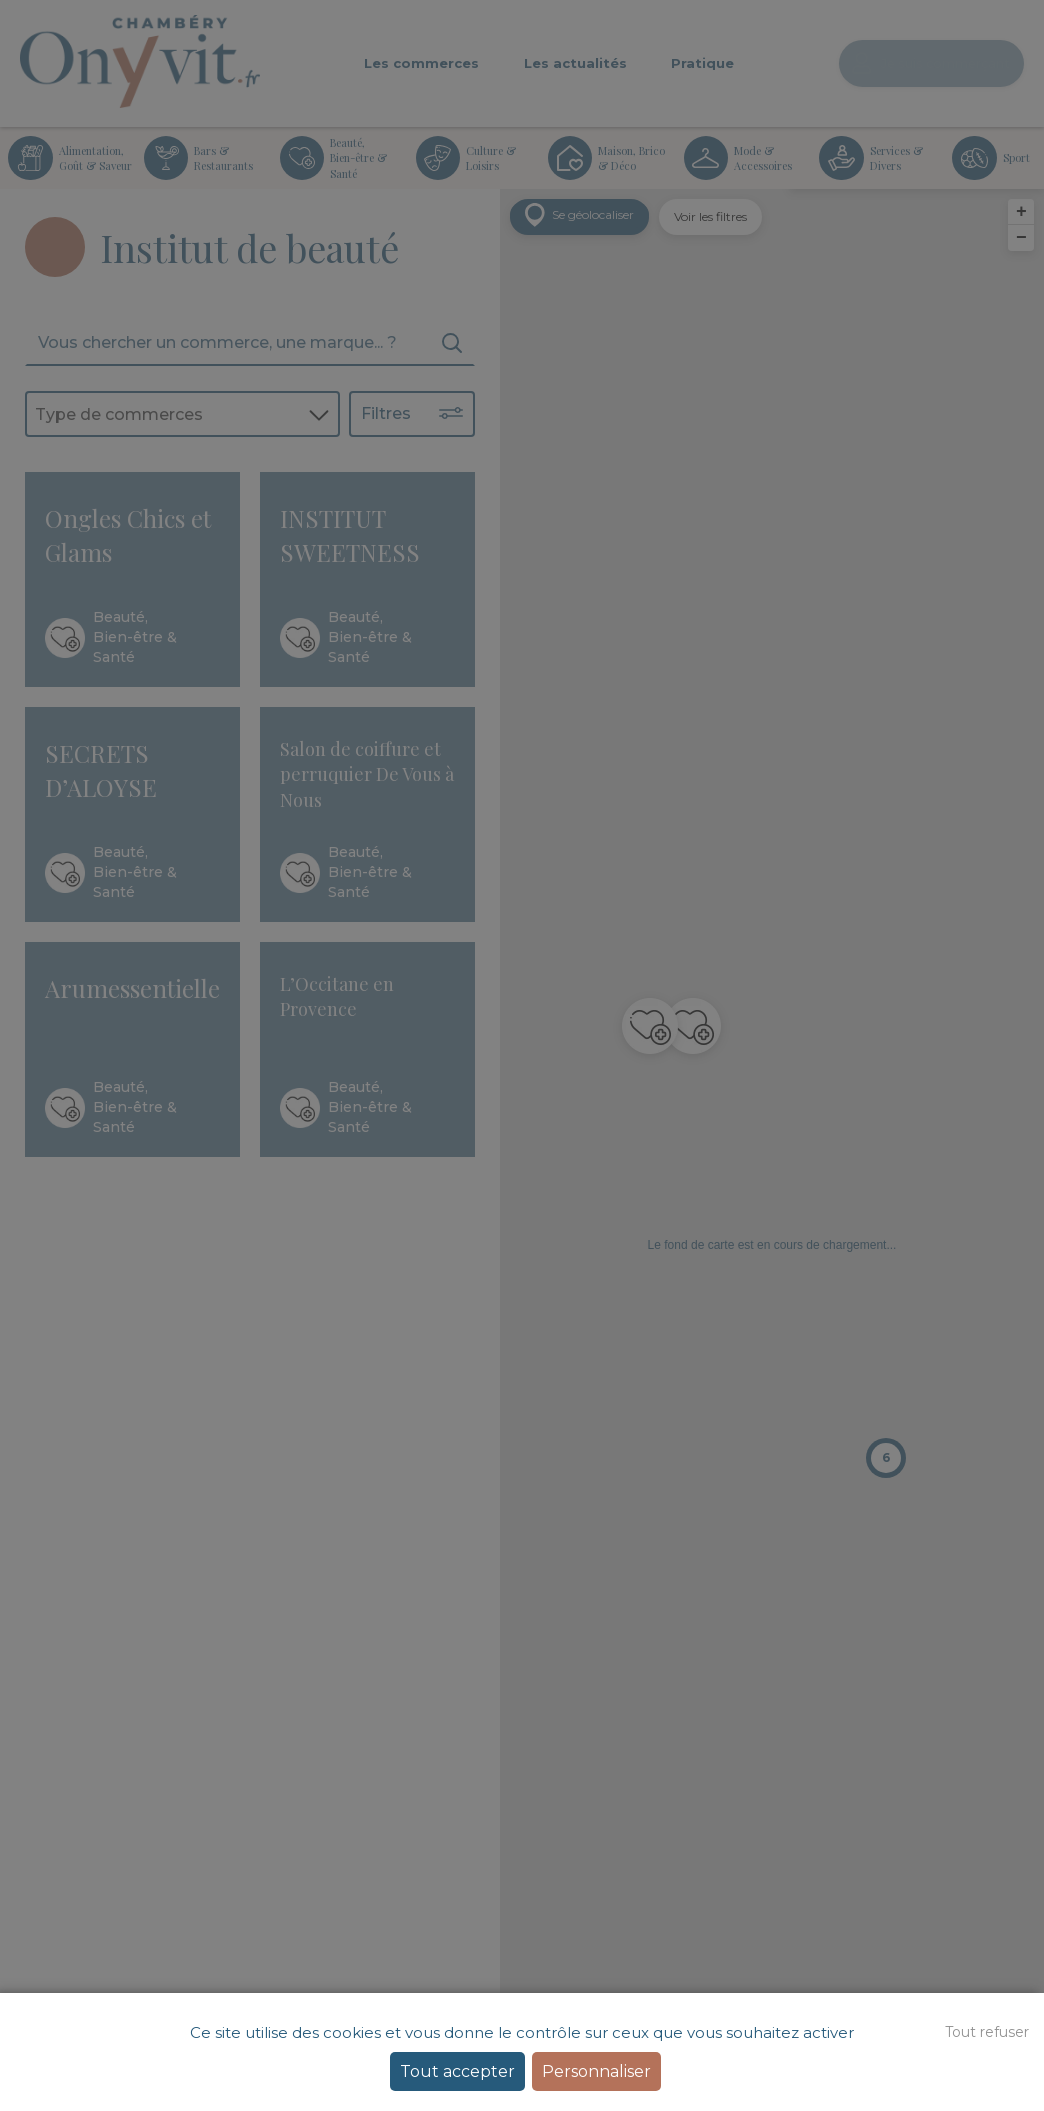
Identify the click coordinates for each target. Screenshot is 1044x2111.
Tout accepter (457, 2071)
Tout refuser (987, 2032)
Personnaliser (596, 2071)
